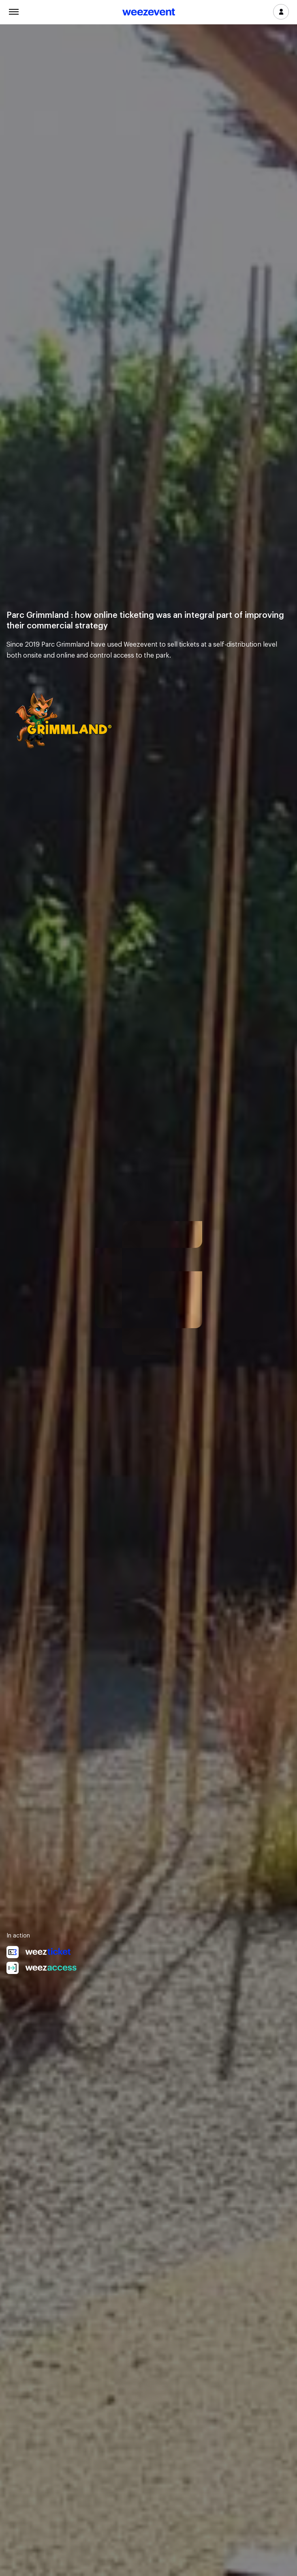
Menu (14, 11)
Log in (281, 12)
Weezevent (148, 12)
